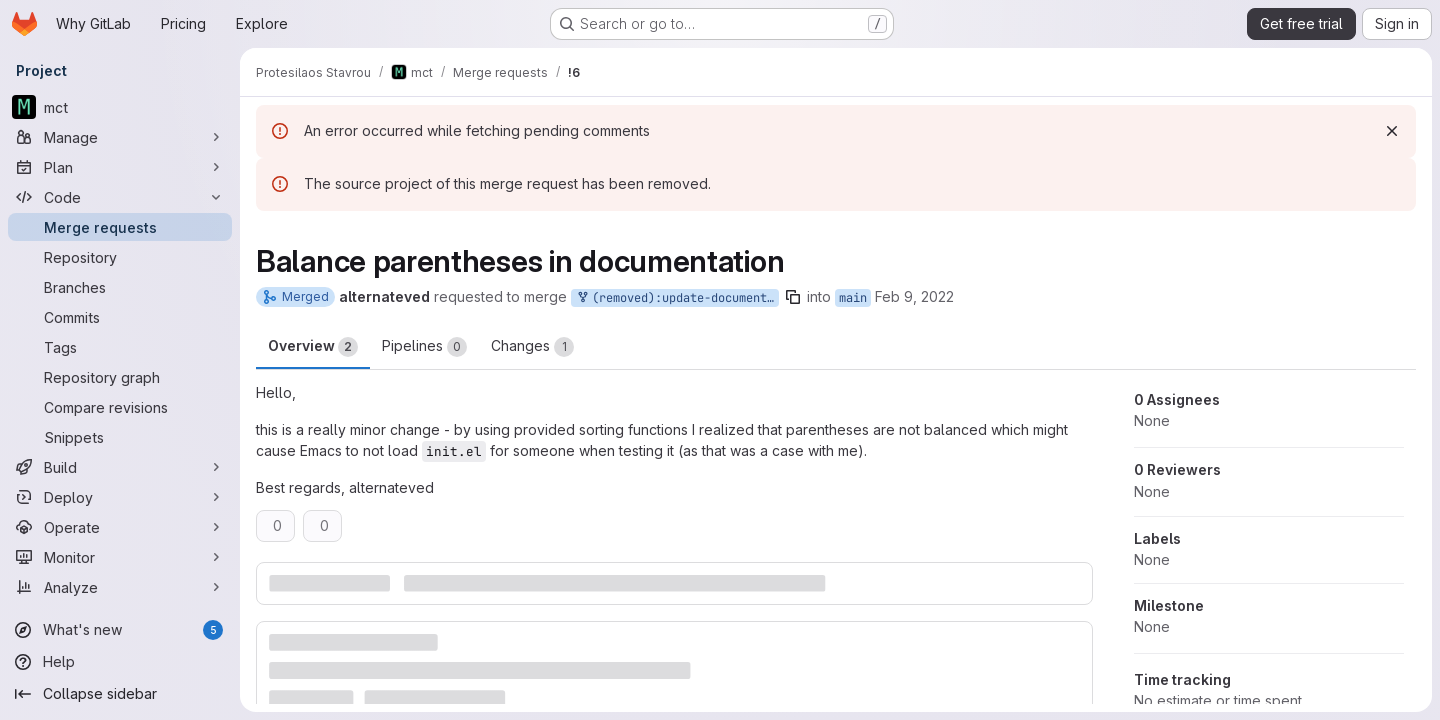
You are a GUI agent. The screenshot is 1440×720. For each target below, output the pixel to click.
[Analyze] (120, 587)
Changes (532, 347)
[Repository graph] (120, 377)
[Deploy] (120, 497)
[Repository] (120, 257)
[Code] (120, 197)
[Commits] (120, 317)
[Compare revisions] (120, 407)
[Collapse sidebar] (120, 694)
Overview (313, 347)
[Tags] (120, 347)
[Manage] (120, 137)
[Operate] (120, 527)
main (853, 298)
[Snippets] (120, 437)
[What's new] (120, 630)
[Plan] (120, 167)
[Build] (120, 467)
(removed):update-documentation (677, 298)
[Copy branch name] (793, 297)
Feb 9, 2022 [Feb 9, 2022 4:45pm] (914, 296)
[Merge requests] (120, 227)
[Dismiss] (1392, 131)
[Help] (120, 662)
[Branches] (120, 287)
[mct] (120, 107)
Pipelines (424, 347)
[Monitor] (120, 557)
